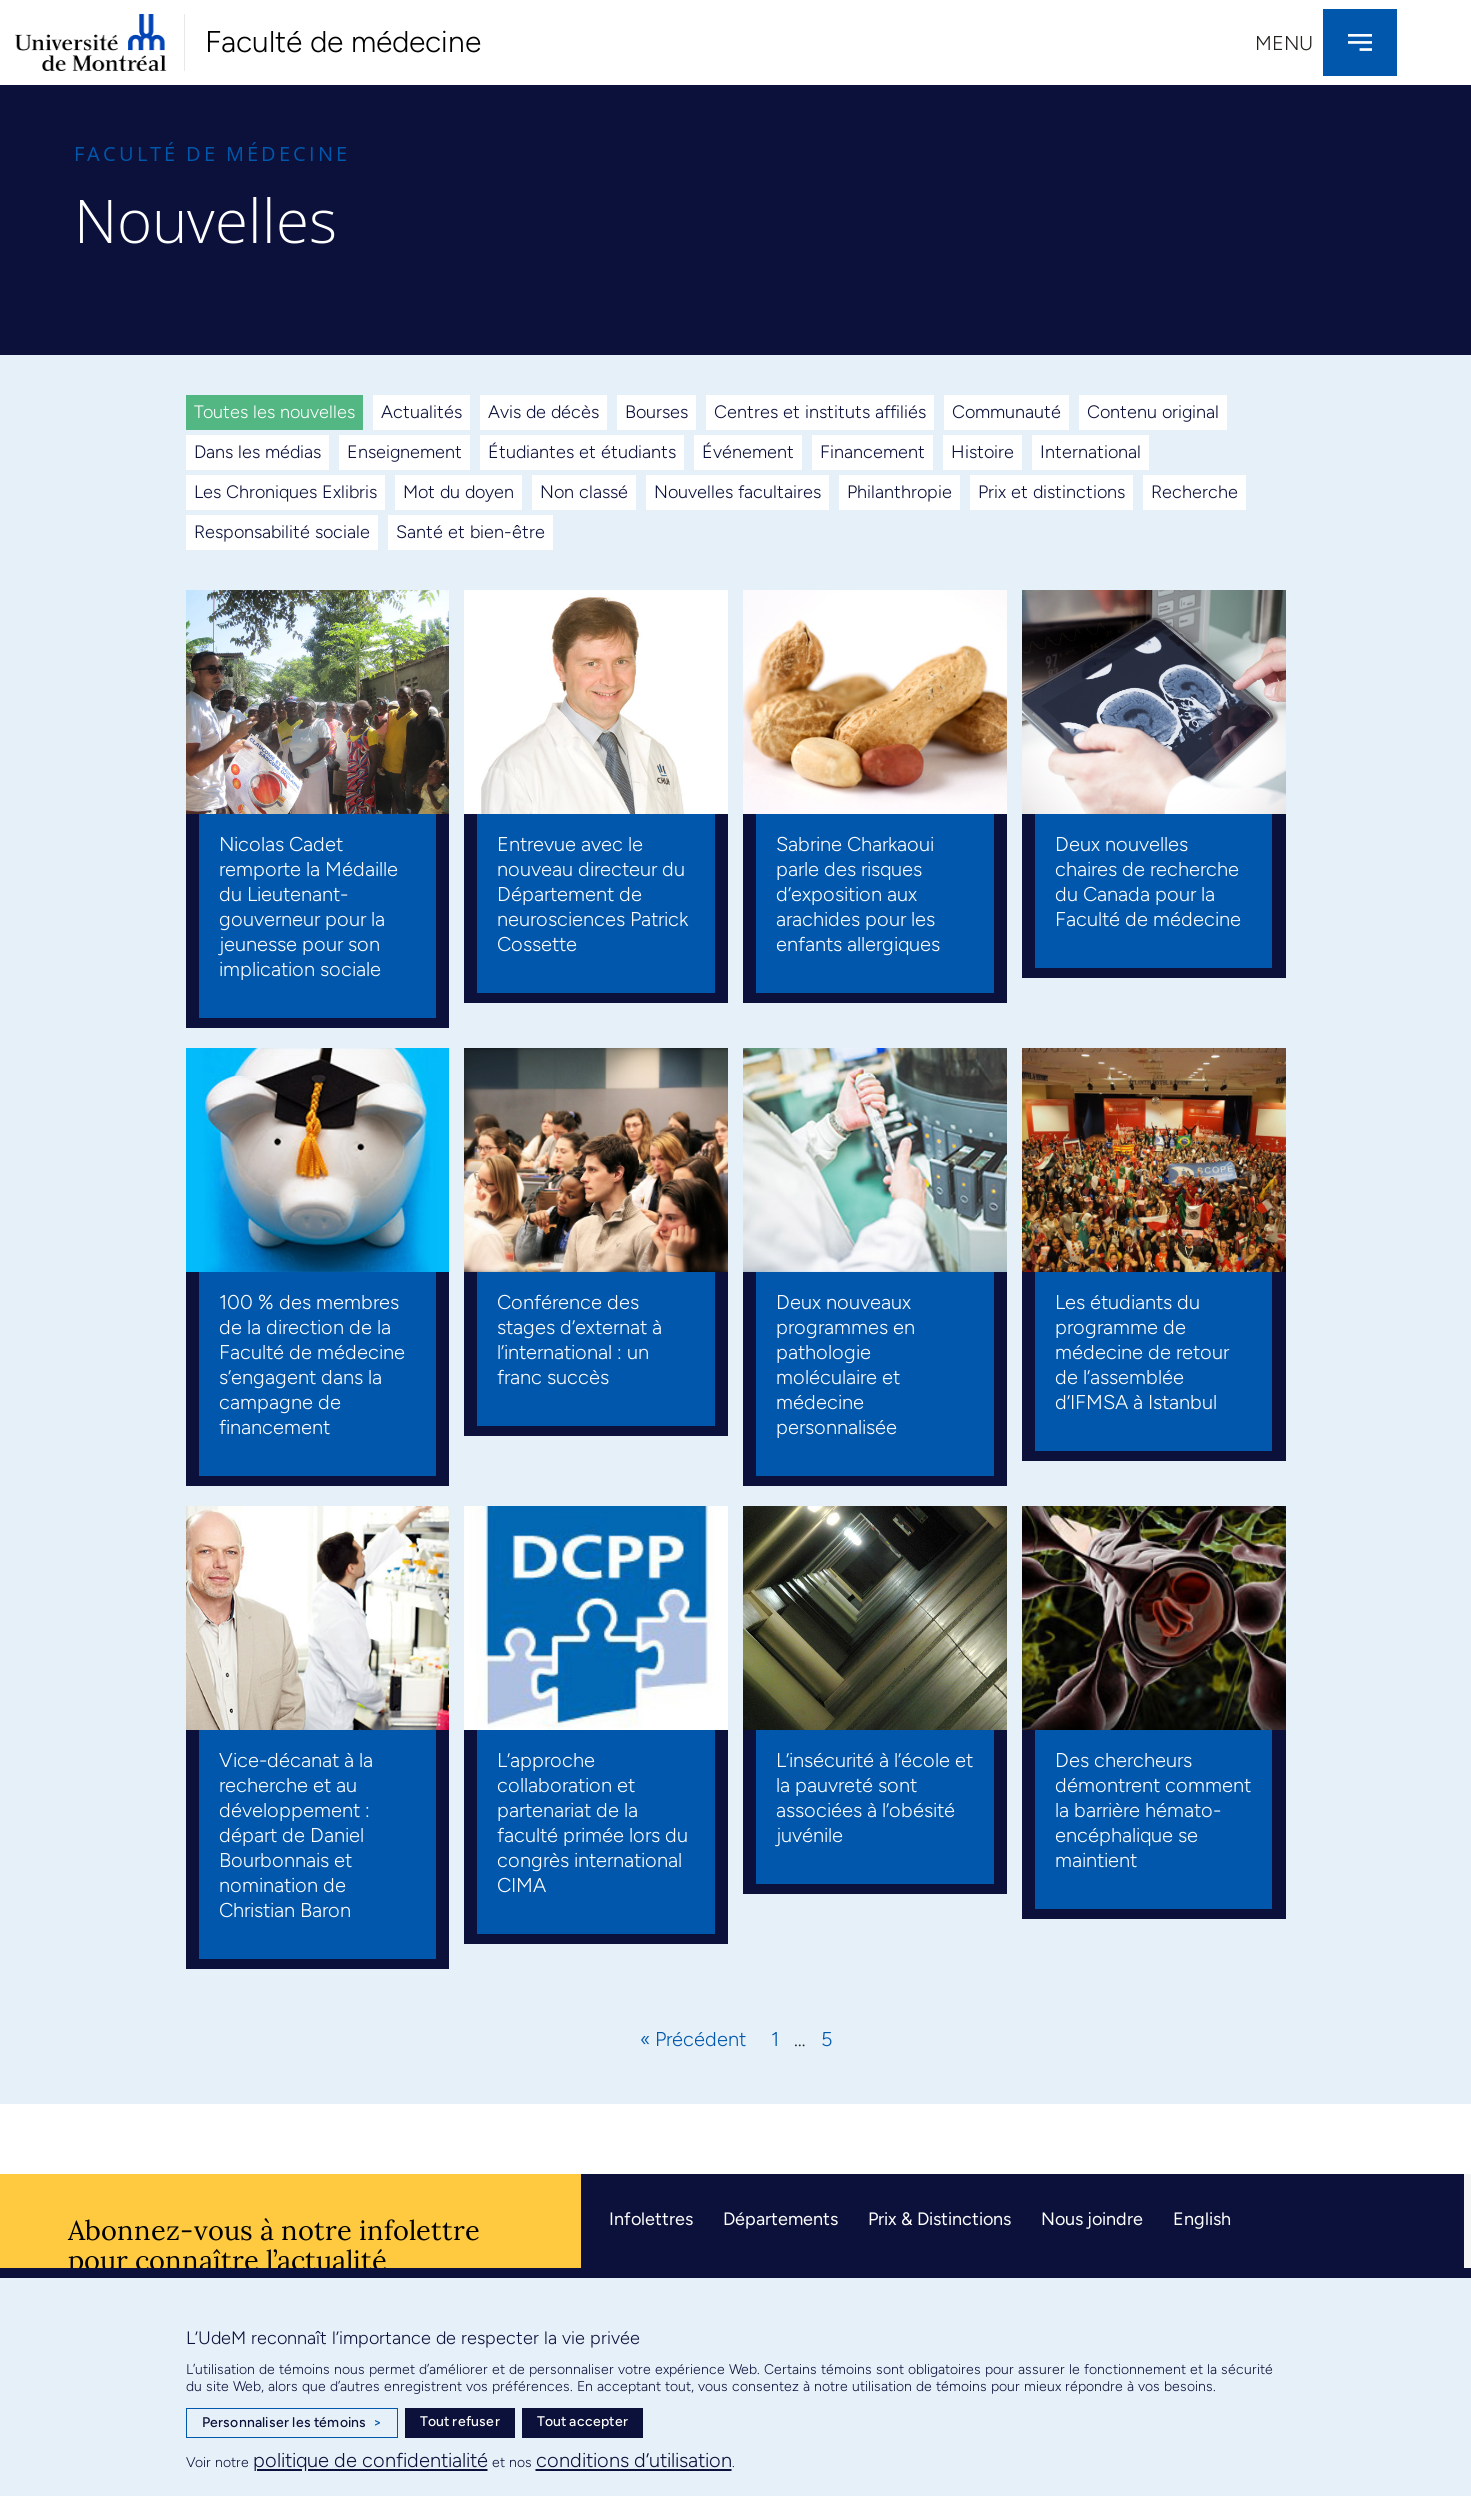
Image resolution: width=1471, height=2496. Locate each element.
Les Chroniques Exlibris (285, 492)
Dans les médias (257, 452)
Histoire (982, 452)
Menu (1284, 43)
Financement (872, 452)
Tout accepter (582, 2421)
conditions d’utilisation (634, 2460)
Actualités (421, 412)
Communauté (1006, 412)
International (1090, 452)
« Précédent (693, 2039)
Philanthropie (899, 492)
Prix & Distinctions (939, 2219)
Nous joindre (1092, 2219)
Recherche (1194, 492)
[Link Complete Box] (318, 809)
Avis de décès (543, 412)
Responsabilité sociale (282, 532)
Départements (780, 2219)
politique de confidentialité (370, 2460)
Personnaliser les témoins (292, 2423)
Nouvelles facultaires (737, 492)
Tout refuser (459, 2421)
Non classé (584, 492)
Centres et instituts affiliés (820, 412)
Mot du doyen (458, 492)
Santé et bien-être (470, 532)
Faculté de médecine (343, 41)
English (1202, 2219)
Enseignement (404, 452)
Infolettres (651, 2219)
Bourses (656, 412)
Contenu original (1153, 412)
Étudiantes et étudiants (582, 452)
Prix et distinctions (1051, 492)
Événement (748, 452)
